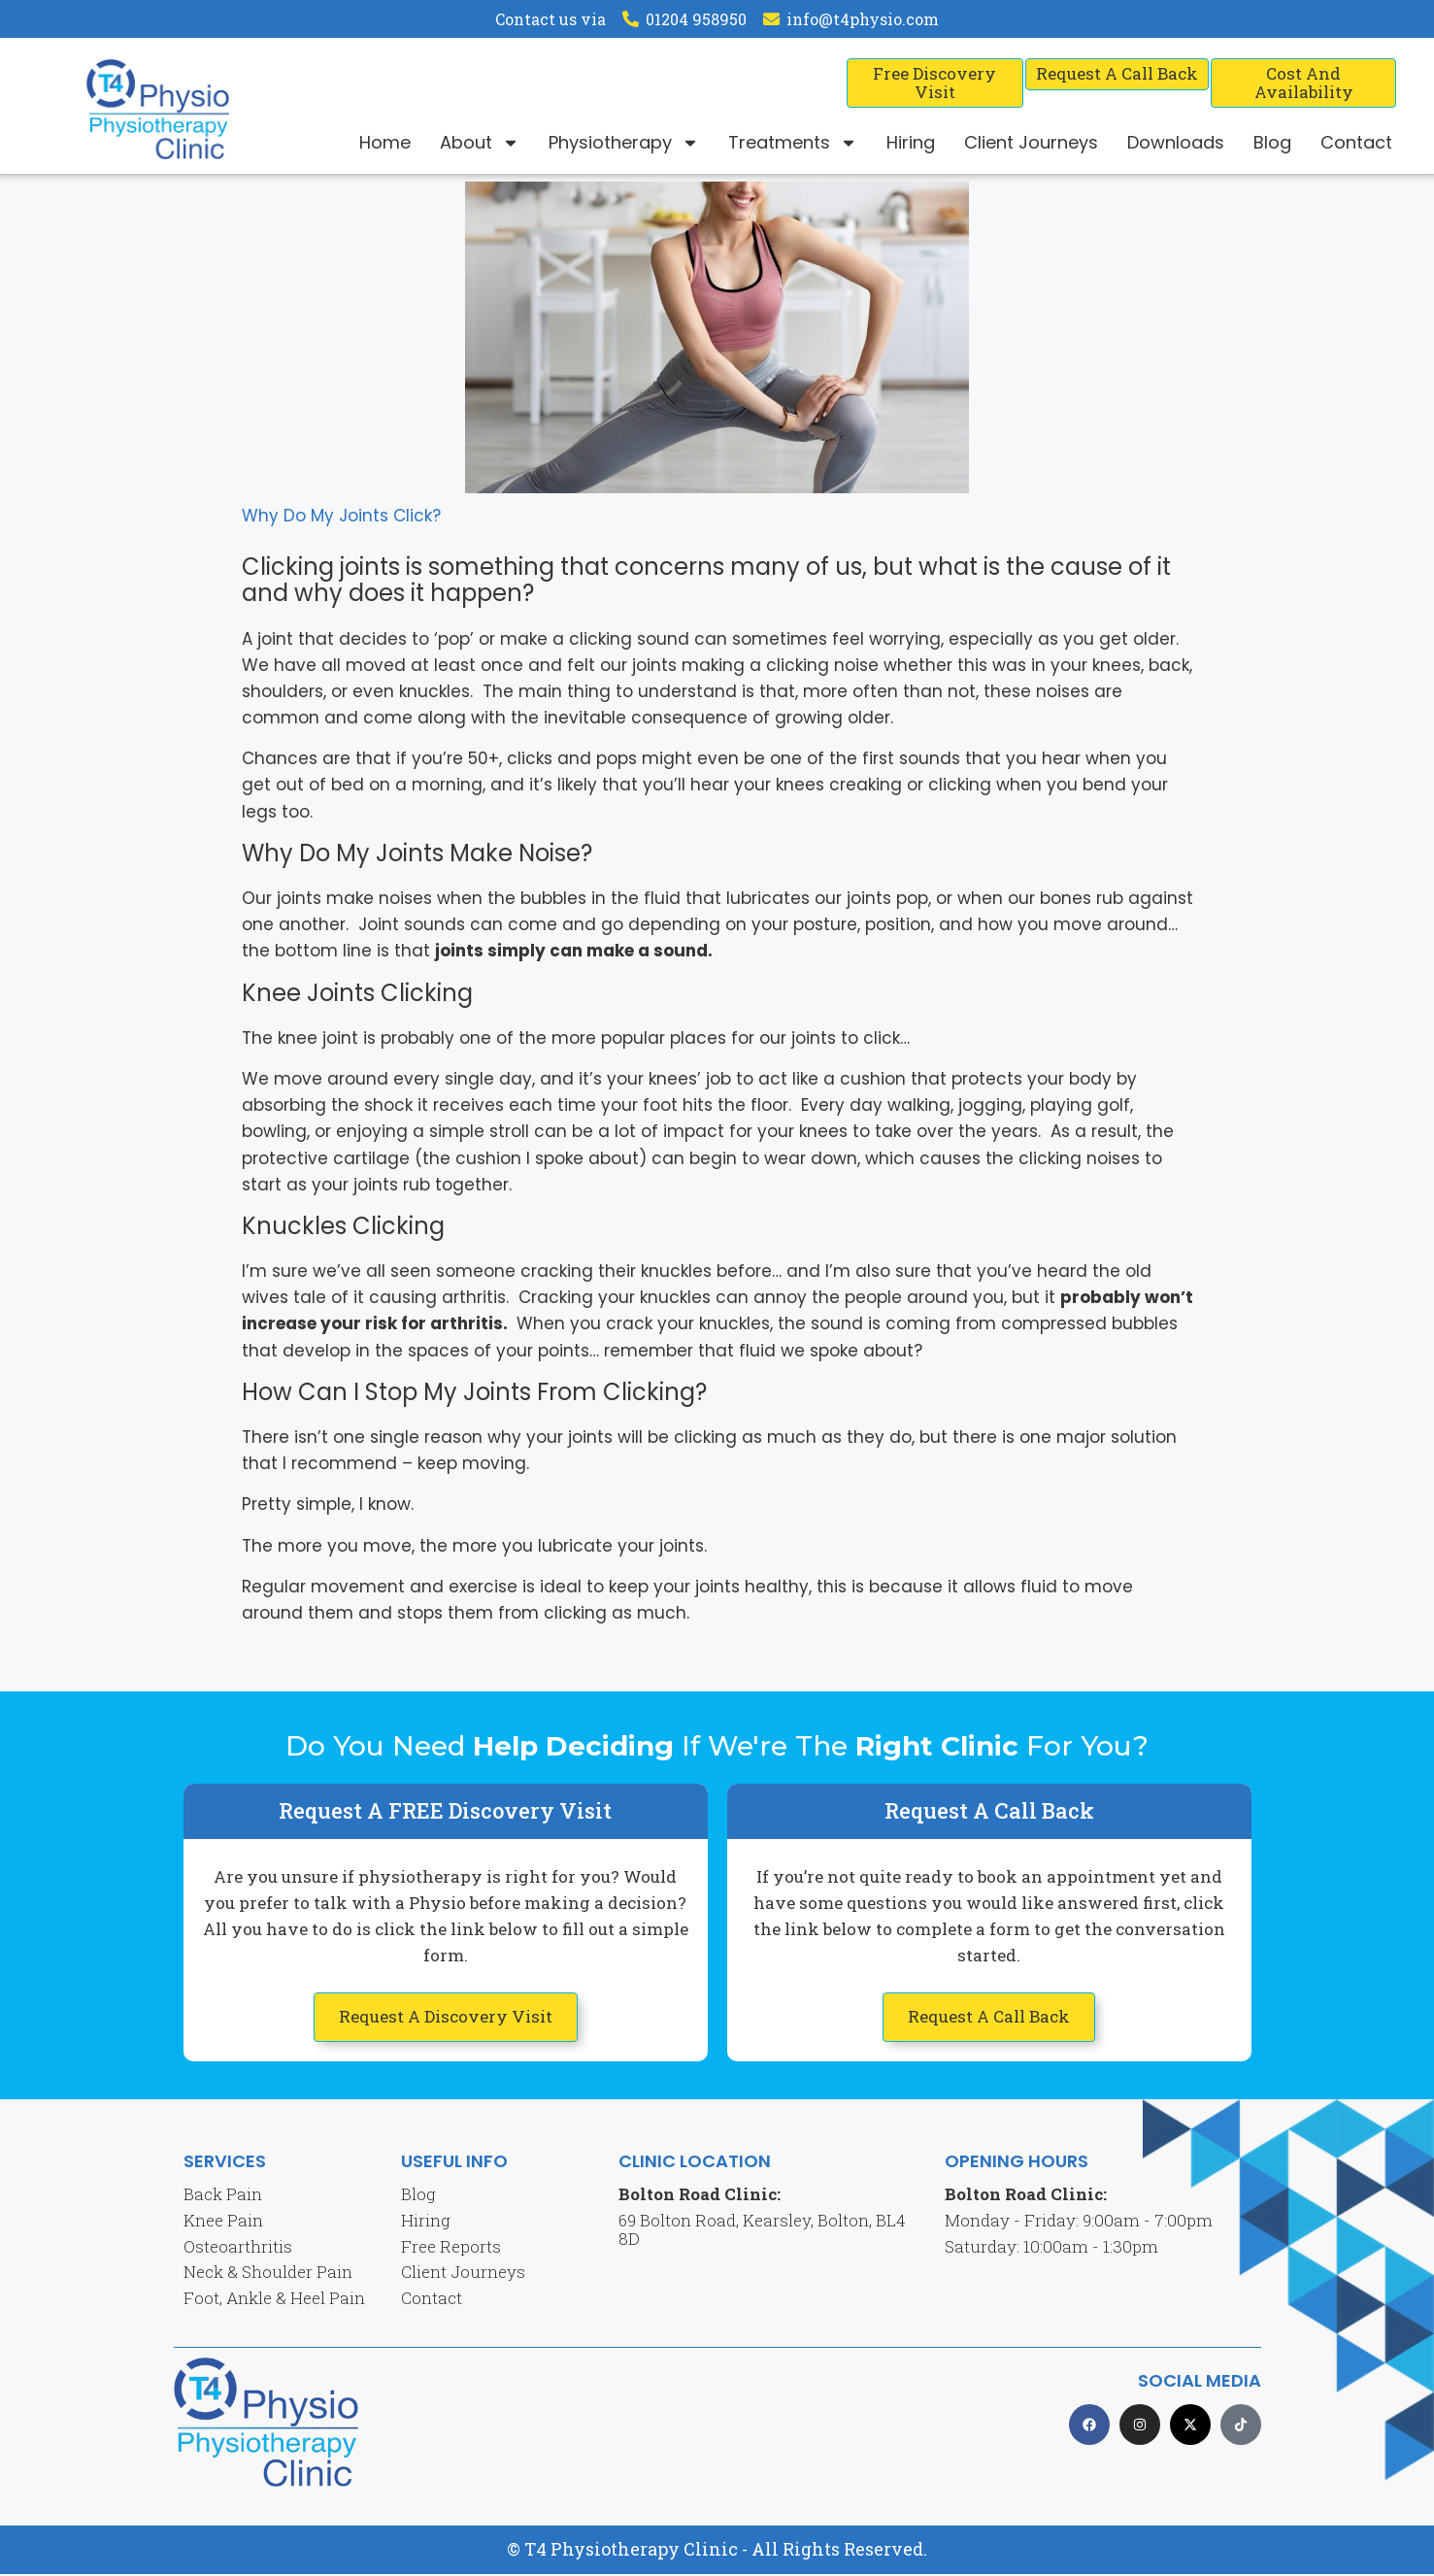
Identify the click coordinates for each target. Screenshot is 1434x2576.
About (479, 142)
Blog (1272, 142)
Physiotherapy (624, 142)
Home (385, 142)
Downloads (1175, 142)
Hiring (910, 142)
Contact (1356, 142)
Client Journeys (1031, 142)
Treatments (792, 142)
